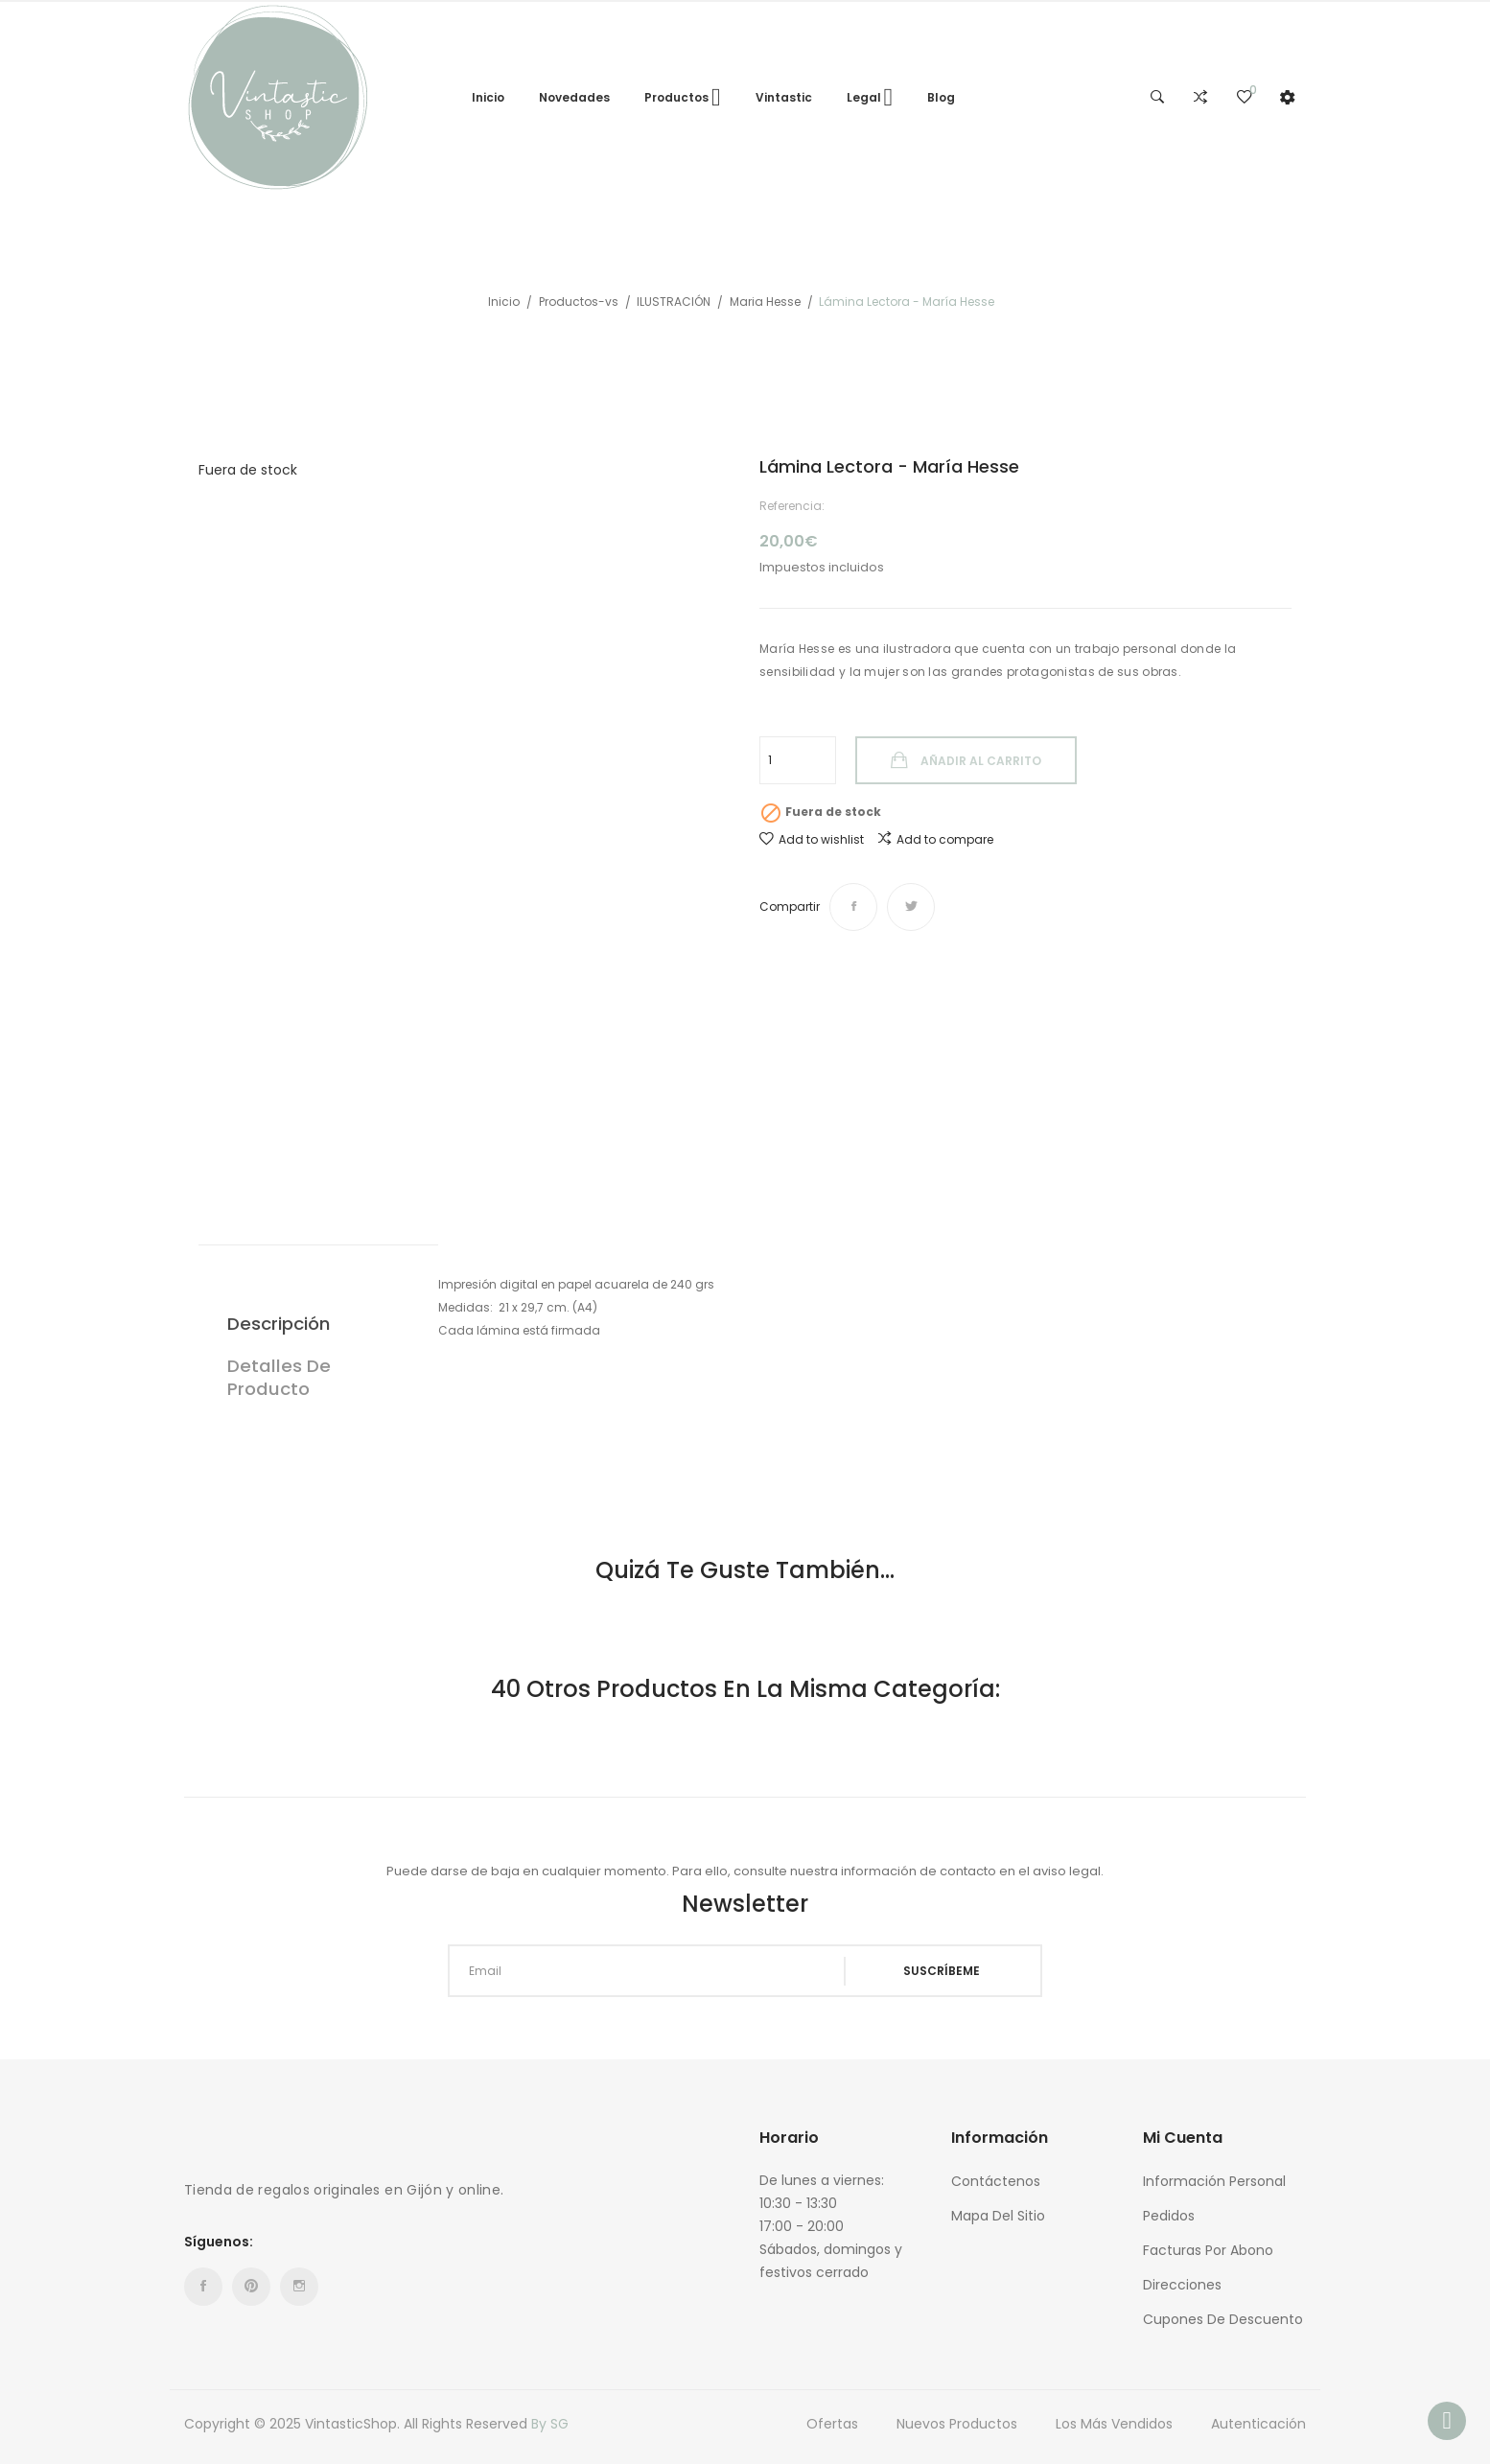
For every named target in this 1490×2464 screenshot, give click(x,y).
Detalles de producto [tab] (279, 1377)
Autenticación (1258, 2423)
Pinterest (251, 2286)
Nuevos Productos (956, 2423)
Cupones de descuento (1223, 2319)
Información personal (1214, 2181)
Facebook (203, 2286)
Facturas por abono (1208, 2250)
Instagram (299, 2286)
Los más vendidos (1114, 2423)
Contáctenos (995, 2181)
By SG (550, 2423)
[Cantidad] (797, 760)
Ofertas (832, 2423)
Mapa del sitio (998, 2215)
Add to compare (935, 838)
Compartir (853, 907)
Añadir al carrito (979, 761)
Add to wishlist (811, 839)
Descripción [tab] (278, 1324)
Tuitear (911, 907)
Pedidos (1169, 2215)
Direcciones (1182, 2284)
